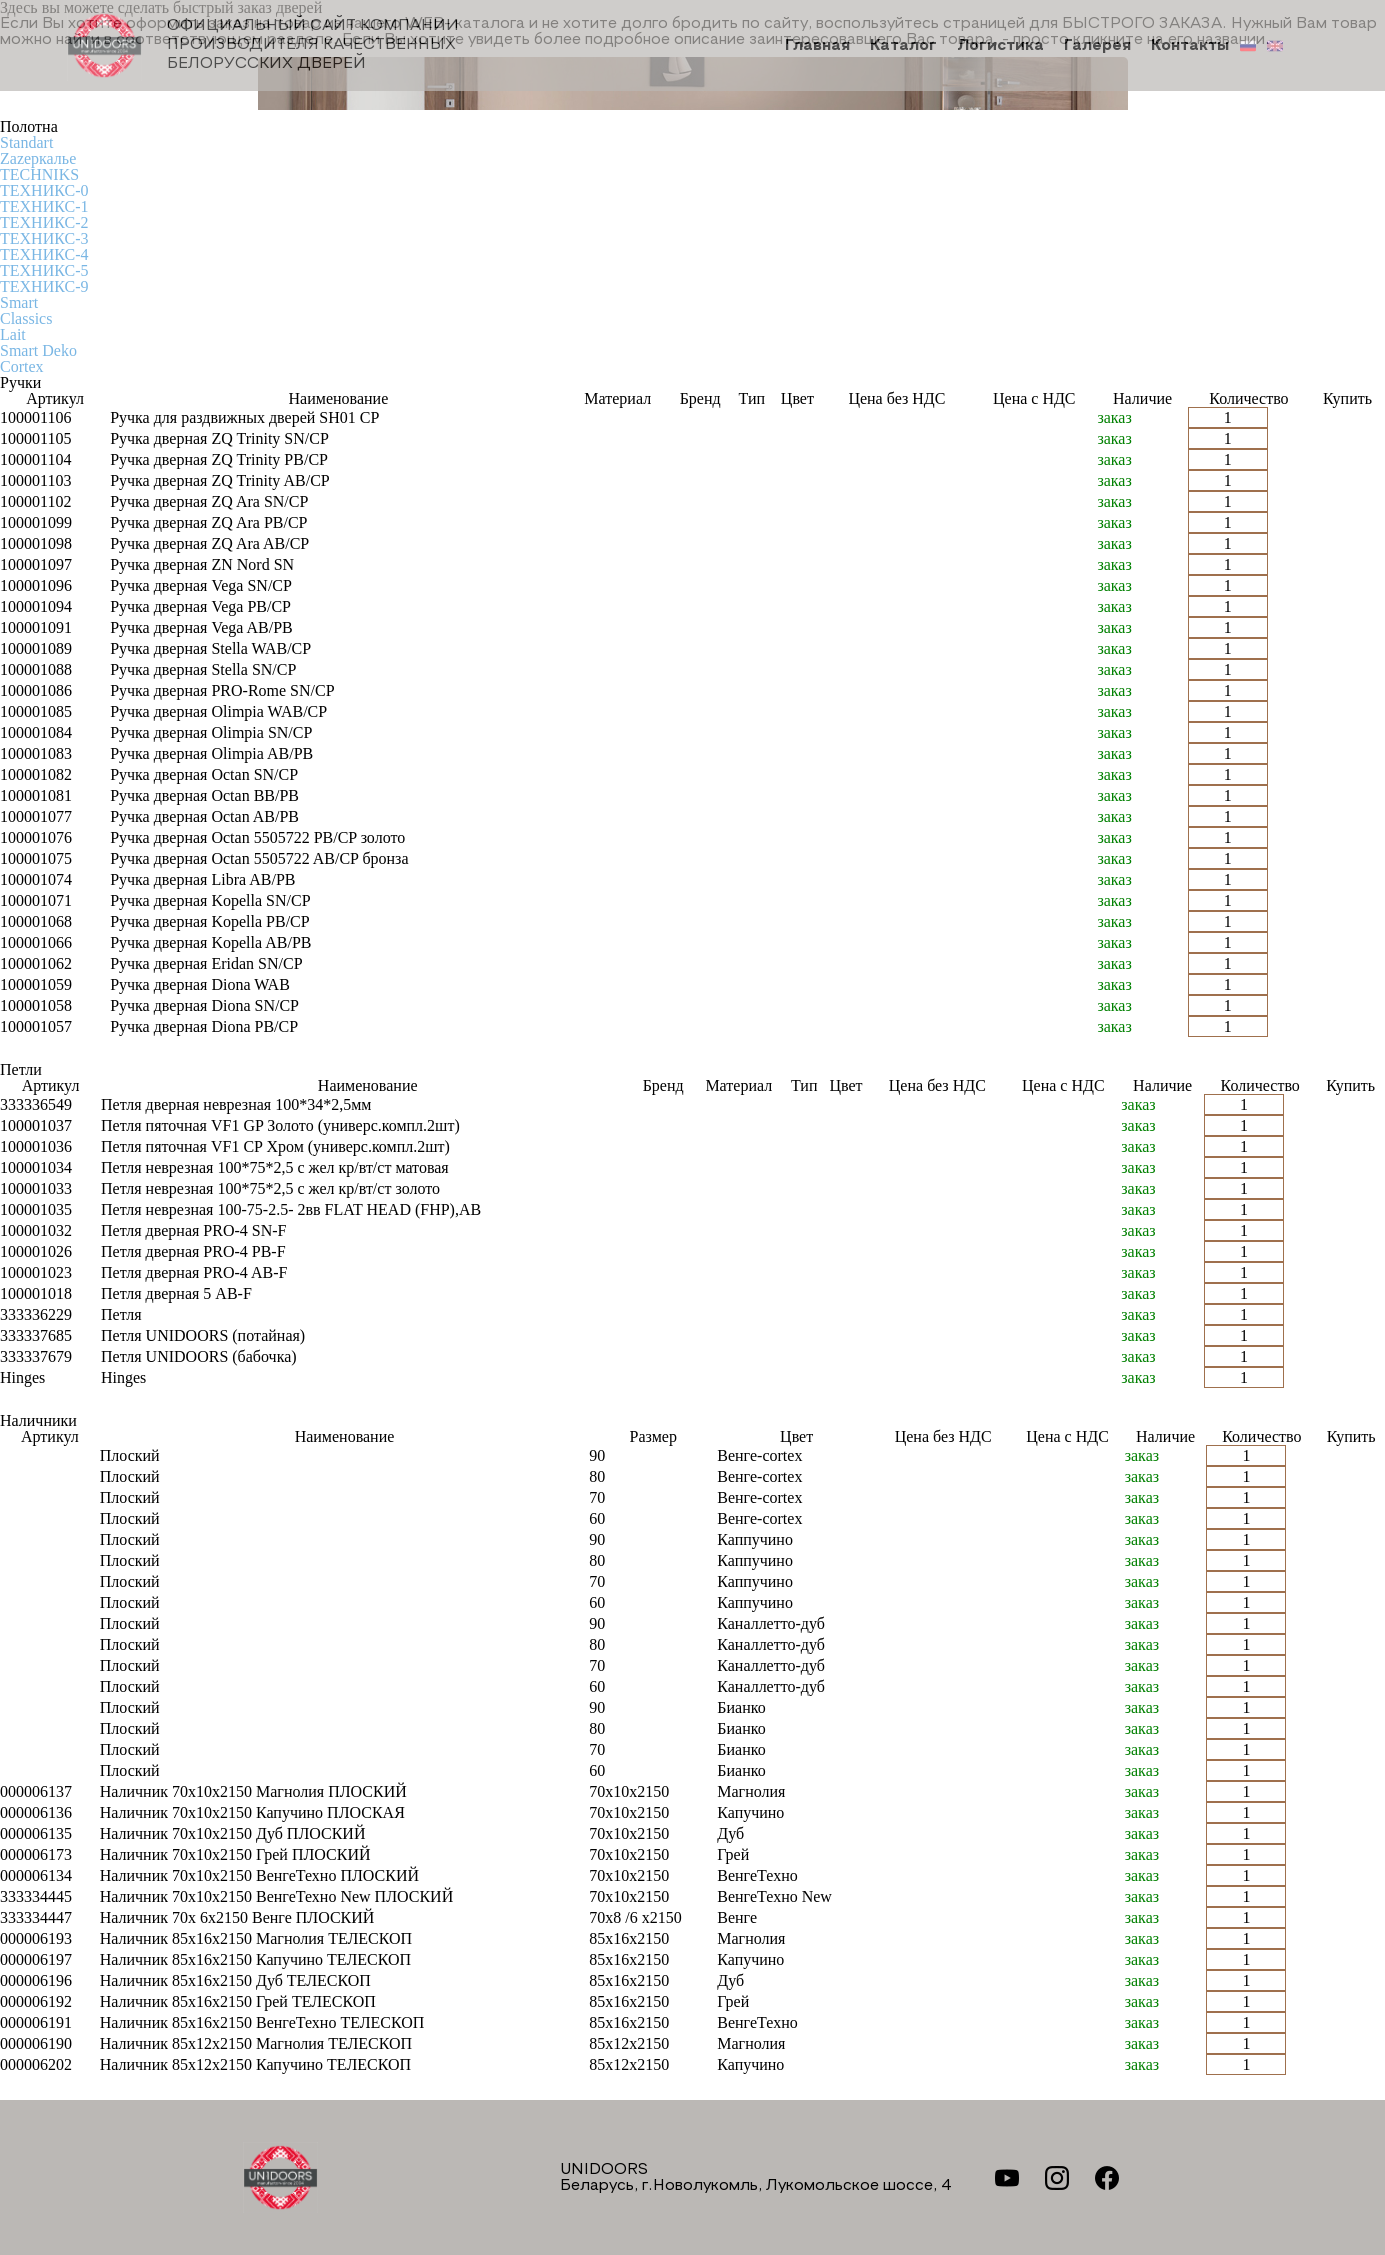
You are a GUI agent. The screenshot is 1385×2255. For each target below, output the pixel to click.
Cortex (22, 366)
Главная (817, 46)
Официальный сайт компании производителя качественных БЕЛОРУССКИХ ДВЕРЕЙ (263, 45)
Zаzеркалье (38, 158)
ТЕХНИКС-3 (44, 238)
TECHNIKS (39, 174)
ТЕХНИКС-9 (44, 286)
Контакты (1190, 46)
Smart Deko (38, 350)
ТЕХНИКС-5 (44, 270)
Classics (26, 318)
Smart (19, 302)
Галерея (1097, 46)
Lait (13, 334)
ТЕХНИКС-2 (44, 222)
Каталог (903, 46)
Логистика (1000, 46)
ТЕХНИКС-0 (44, 190)
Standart (26, 142)
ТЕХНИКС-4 (44, 254)
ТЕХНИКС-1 (44, 206)
